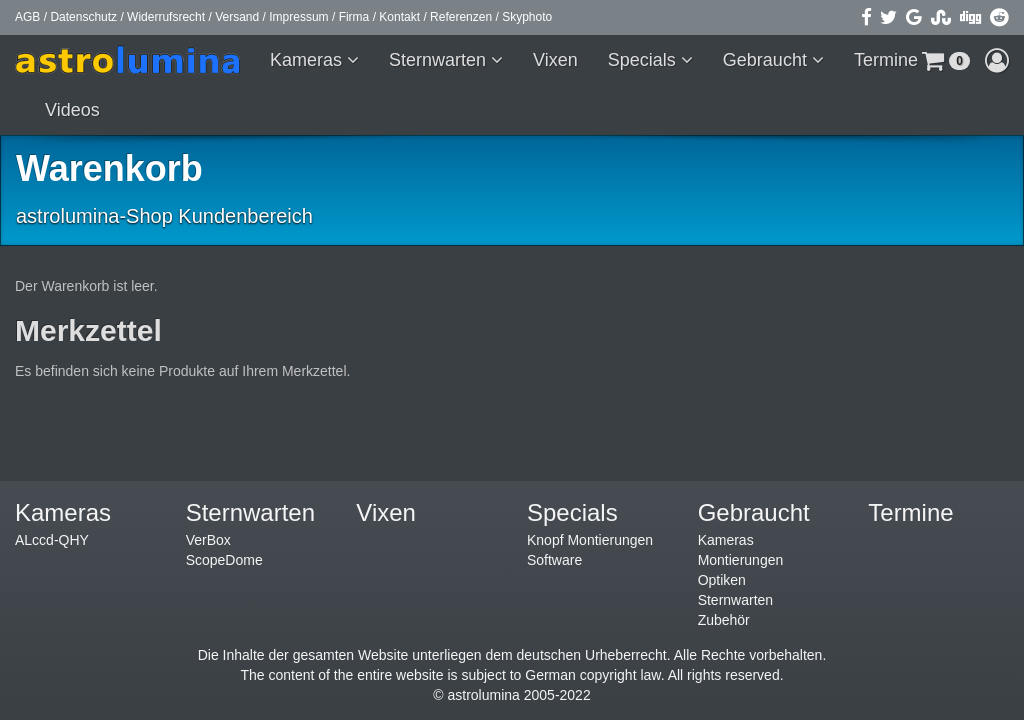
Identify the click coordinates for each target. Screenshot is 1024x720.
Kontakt (399, 17)
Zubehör (724, 620)
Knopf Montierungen (590, 540)
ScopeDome (224, 560)
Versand (237, 17)
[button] (946, 60)
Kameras (308, 60)
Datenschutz (83, 17)
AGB (27, 17)
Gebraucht (767, 60)
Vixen (555, 60)
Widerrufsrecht (166, 17)
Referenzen (461, 17)
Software (554, 560)
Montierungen (741, 560)
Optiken (722, 580)
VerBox (208, 540)
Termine (886, 60)
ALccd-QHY (52, 540)
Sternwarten (440, 60)
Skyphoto (527, 17)
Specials (644, 60)
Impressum (298, 17)
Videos (72, 110)
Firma (354, 17)
